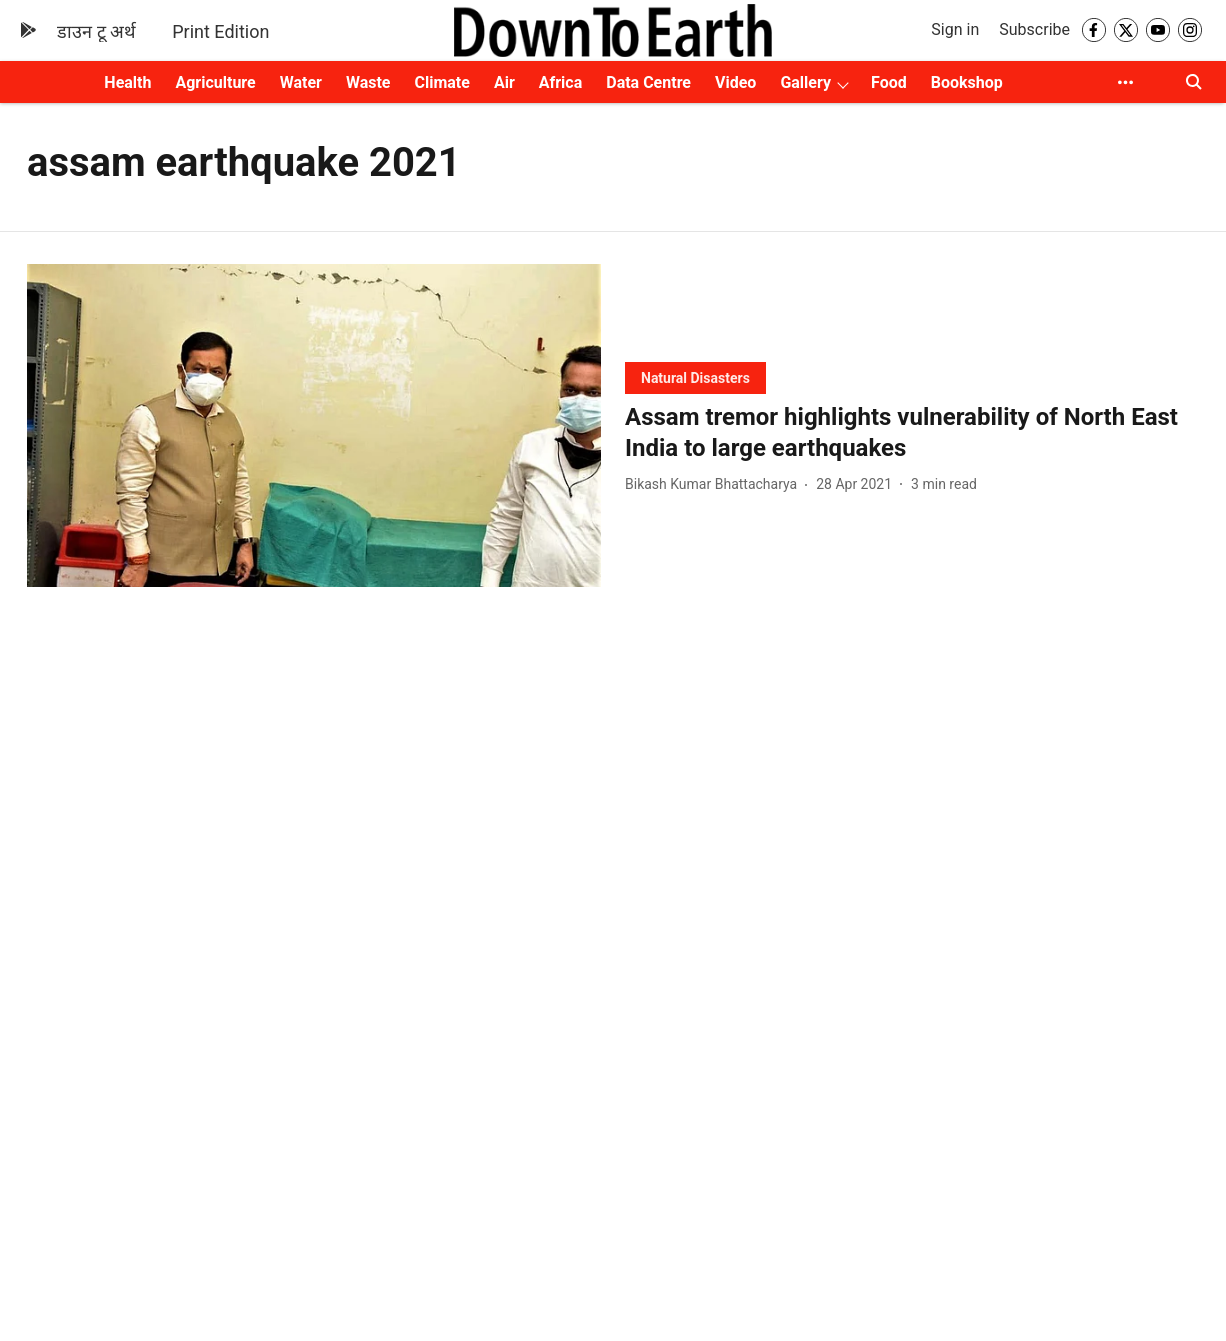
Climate (442, 82)
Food (889, 82)
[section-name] (695, 377)
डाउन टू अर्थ (96, 31)
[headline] (912, 433)
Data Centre (648, 82)
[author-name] (715, 484)
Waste (368, 82)
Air (504, 82)
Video (735, 82)
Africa (560, 82)
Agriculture (215, 82)
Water (301, 82)
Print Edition (220, 31)
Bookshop (967, 82)
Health (127, 82)
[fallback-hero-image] (314, 425)
